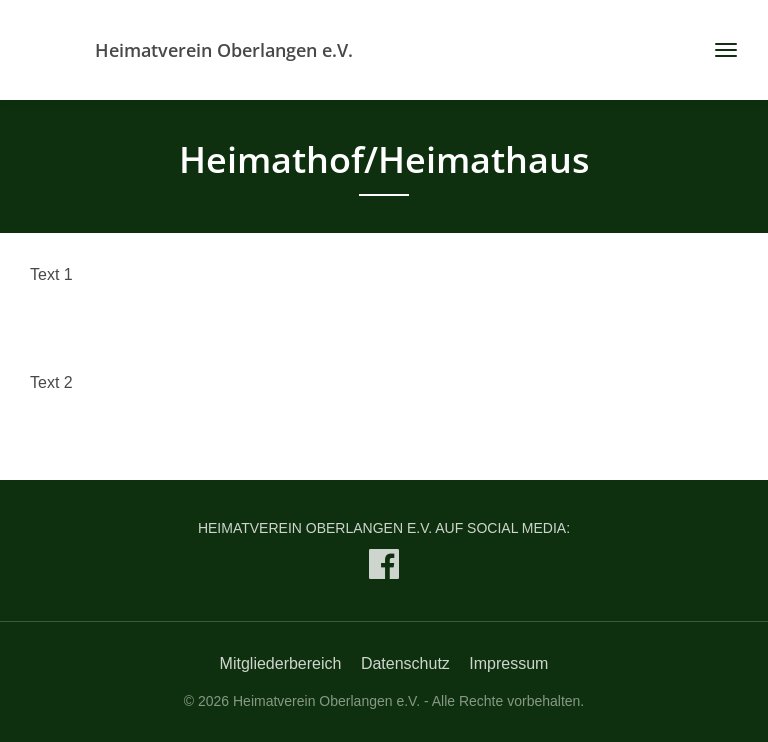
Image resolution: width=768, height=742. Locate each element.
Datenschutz (405, 663)
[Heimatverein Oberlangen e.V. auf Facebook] (384, 568)
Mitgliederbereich (281, 663)
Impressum (508, 663)
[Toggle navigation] (718, 50)
